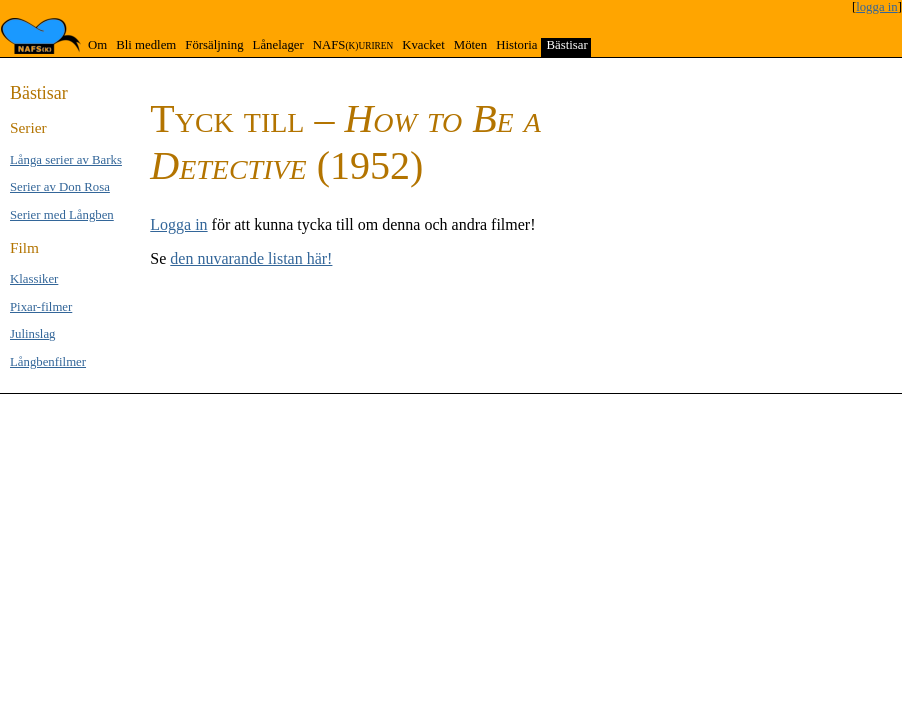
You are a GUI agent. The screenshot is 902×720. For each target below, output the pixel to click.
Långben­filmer (48, 362)
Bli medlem (146, 45)
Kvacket (423, 45)
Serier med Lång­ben (62, 215)
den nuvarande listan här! (251, 258)
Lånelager (278, 45)
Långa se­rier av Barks (66, 160)
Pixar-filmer (41, 307)
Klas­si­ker (34, 279)
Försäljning (214, 45)
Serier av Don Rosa (60, 187)
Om (97, 45)
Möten (470, 45)
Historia (516, 45)
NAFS (353, 45)
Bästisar (566, 45)
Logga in (178, 224)
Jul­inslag (33, 334)
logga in (877, 7)
